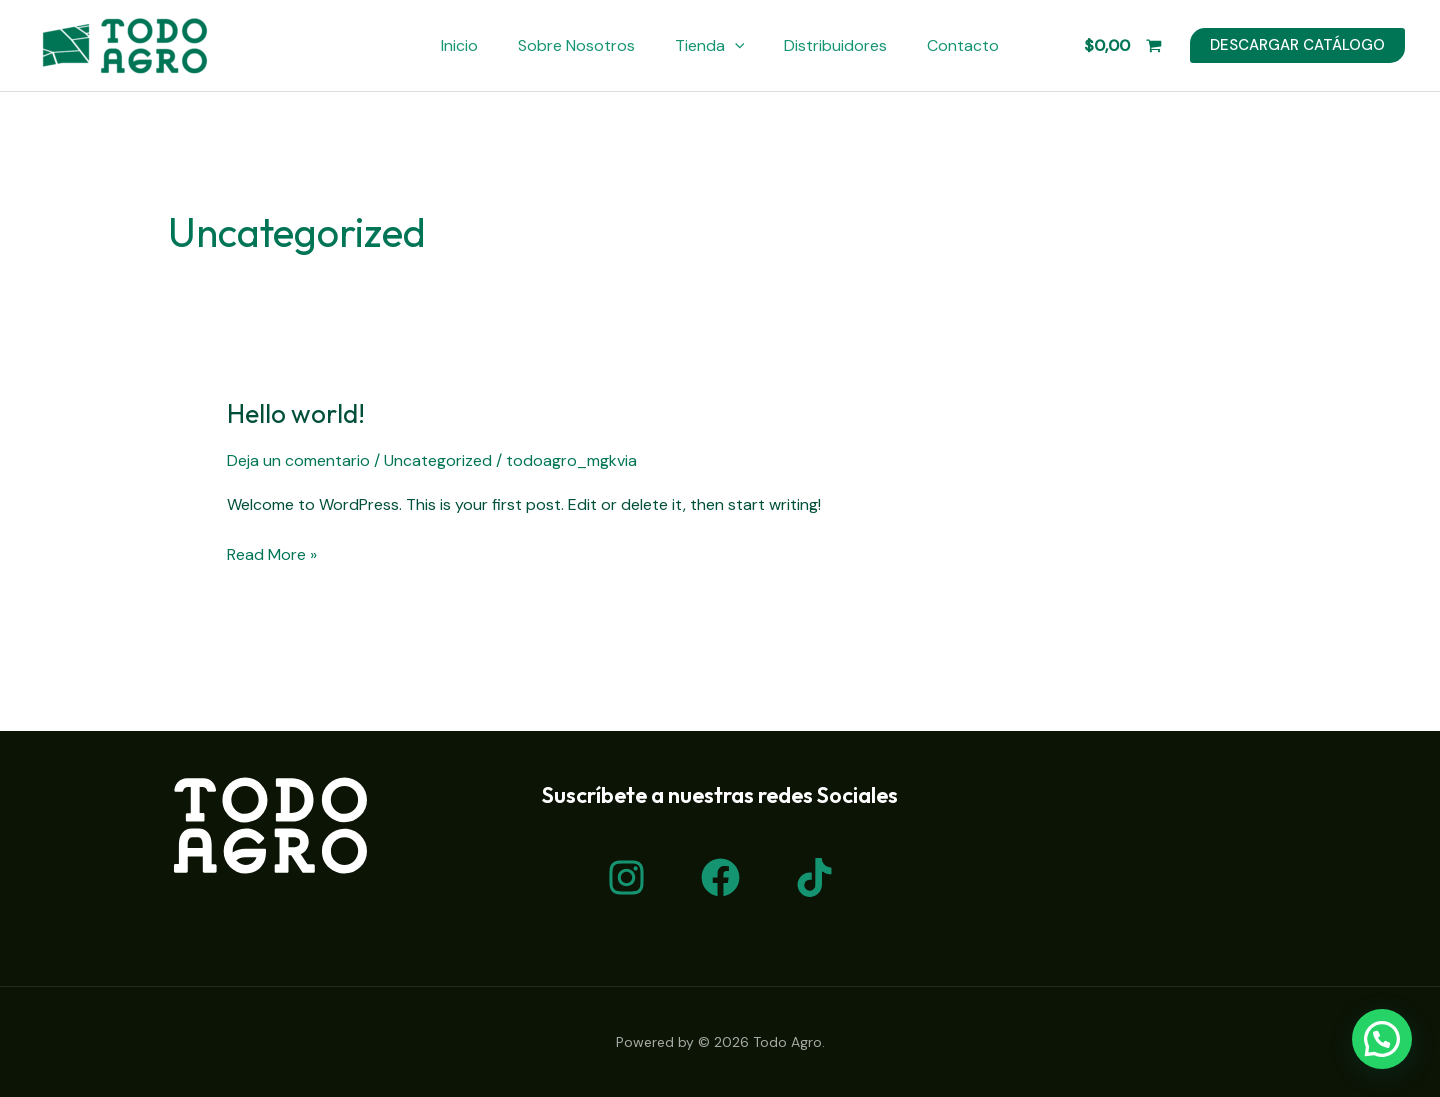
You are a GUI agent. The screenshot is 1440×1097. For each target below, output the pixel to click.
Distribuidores (835, 45)
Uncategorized (438, 460)
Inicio (459, 45)
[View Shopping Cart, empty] (1122, 46)
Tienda (710, 45)
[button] (1382, 1039)
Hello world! (296, 413)
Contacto (963, 45)
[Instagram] (626, 877)
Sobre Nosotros (576, 45)
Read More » (272, 553)
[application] (735, 45)
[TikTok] (814, 877)
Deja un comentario (298, 460)
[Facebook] (720, 877)
